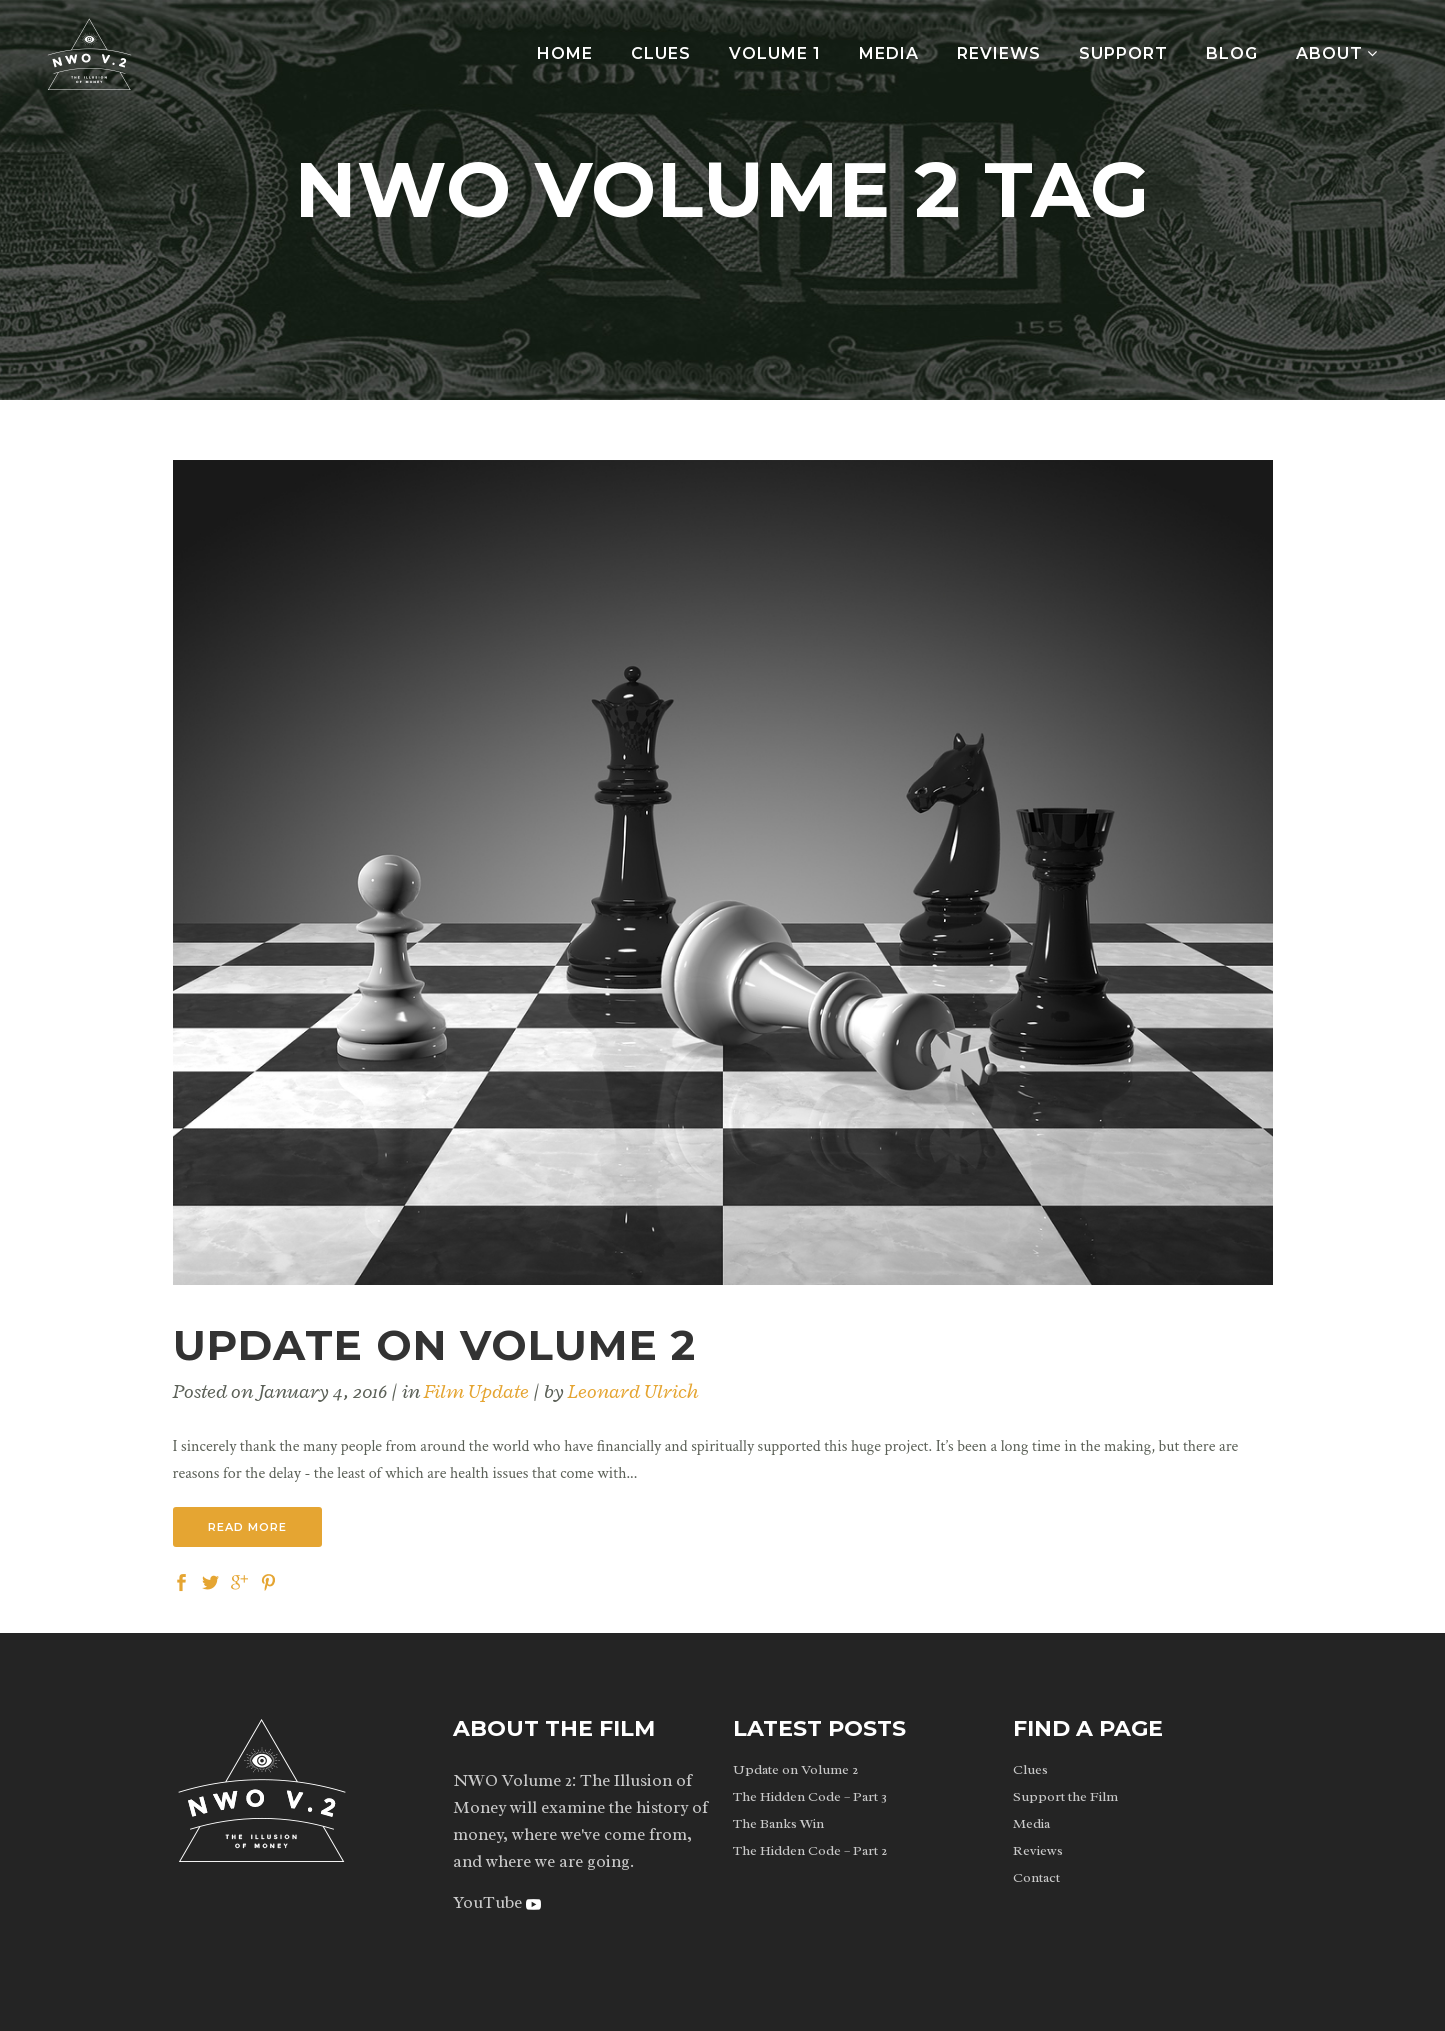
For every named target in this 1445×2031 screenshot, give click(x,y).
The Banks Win (778, 1823)
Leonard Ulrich (633, 1391)
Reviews (1038, 1850)
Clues (1030, 1769)
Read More (247, 1527)
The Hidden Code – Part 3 (810, 1796)
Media (1031, 1823)
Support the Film (1065, 1796)
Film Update (476, 1391)
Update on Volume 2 (434, 1345)
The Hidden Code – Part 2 (810, 1850)
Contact (1036, 1877)
